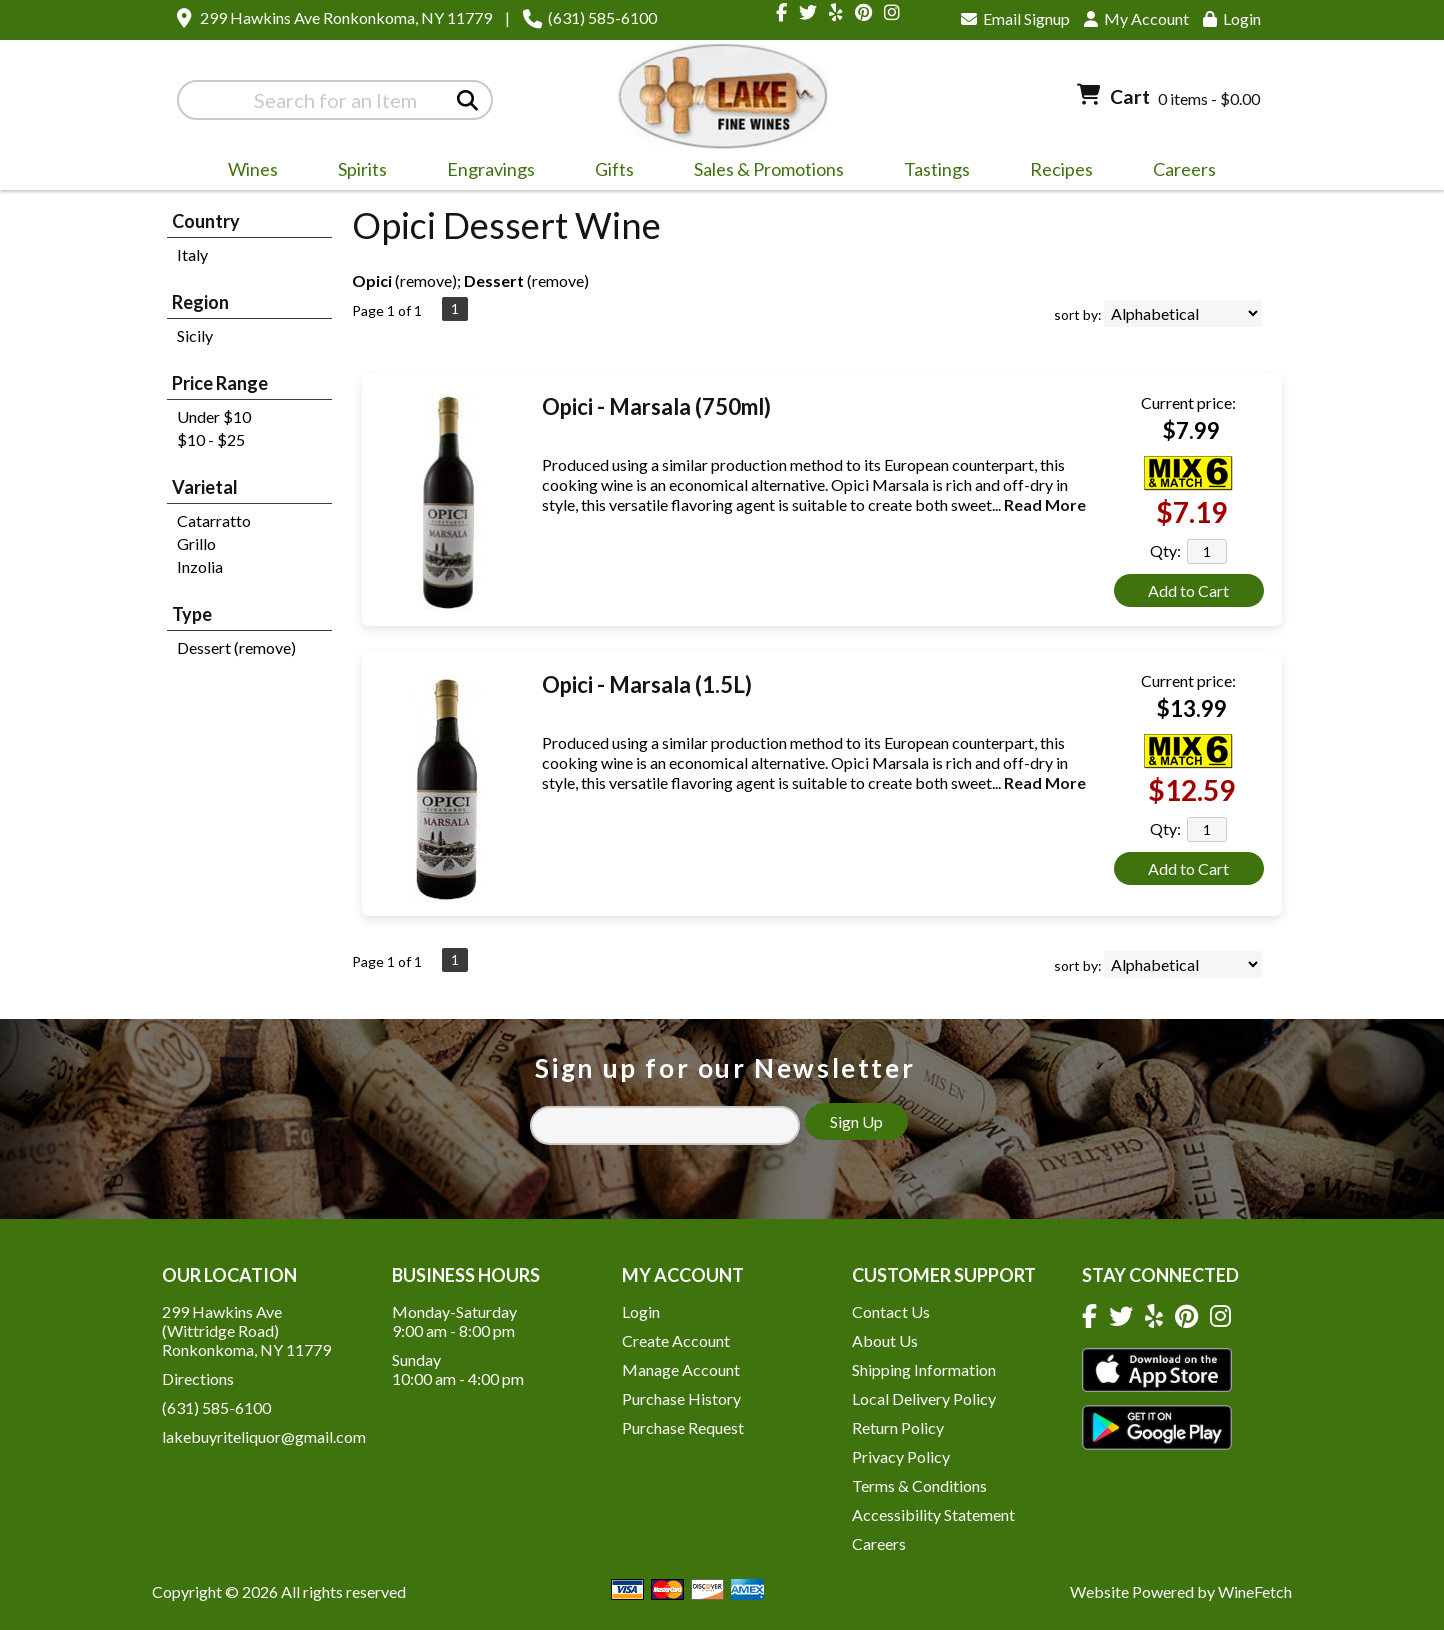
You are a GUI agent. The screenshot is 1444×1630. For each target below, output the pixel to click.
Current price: (1188, 402)
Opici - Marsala (656, 406)
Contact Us (891, 1311)
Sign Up (856, 1121)
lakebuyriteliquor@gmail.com (264, 1436)
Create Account (676, 1340)
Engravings (484, 172)
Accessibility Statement (933, 1514)
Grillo (196, 543)
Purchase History (681, 1398)
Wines (246, 172)
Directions (198, 1378)
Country (206, 221)
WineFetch (1255, 1591)
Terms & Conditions (919, 1485)
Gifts (608, 172)
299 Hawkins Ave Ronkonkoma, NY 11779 (346, 17)
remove (426, 280)
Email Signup (1015, 18)
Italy (192, 254)
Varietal (205, 487)
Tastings (937, 169)
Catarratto (214, 520)
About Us (885, 1340)
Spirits (356, 172)
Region (200, 302)
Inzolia (200, 566)
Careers (1178, 172)
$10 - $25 (211, 439)
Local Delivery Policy (924, 1398)
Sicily (195, 335)
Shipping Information (924, 1369)
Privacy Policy (901, 1456)
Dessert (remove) (236, 647)
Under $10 (214, 416)
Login (1232, 18)
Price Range (220, 383)
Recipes (1061, 169)
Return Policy (898, 1427)
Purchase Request (683, 1427)
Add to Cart (1188, 590)
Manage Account (681, 1369)
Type (192, 614)
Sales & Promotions (762, 172)
